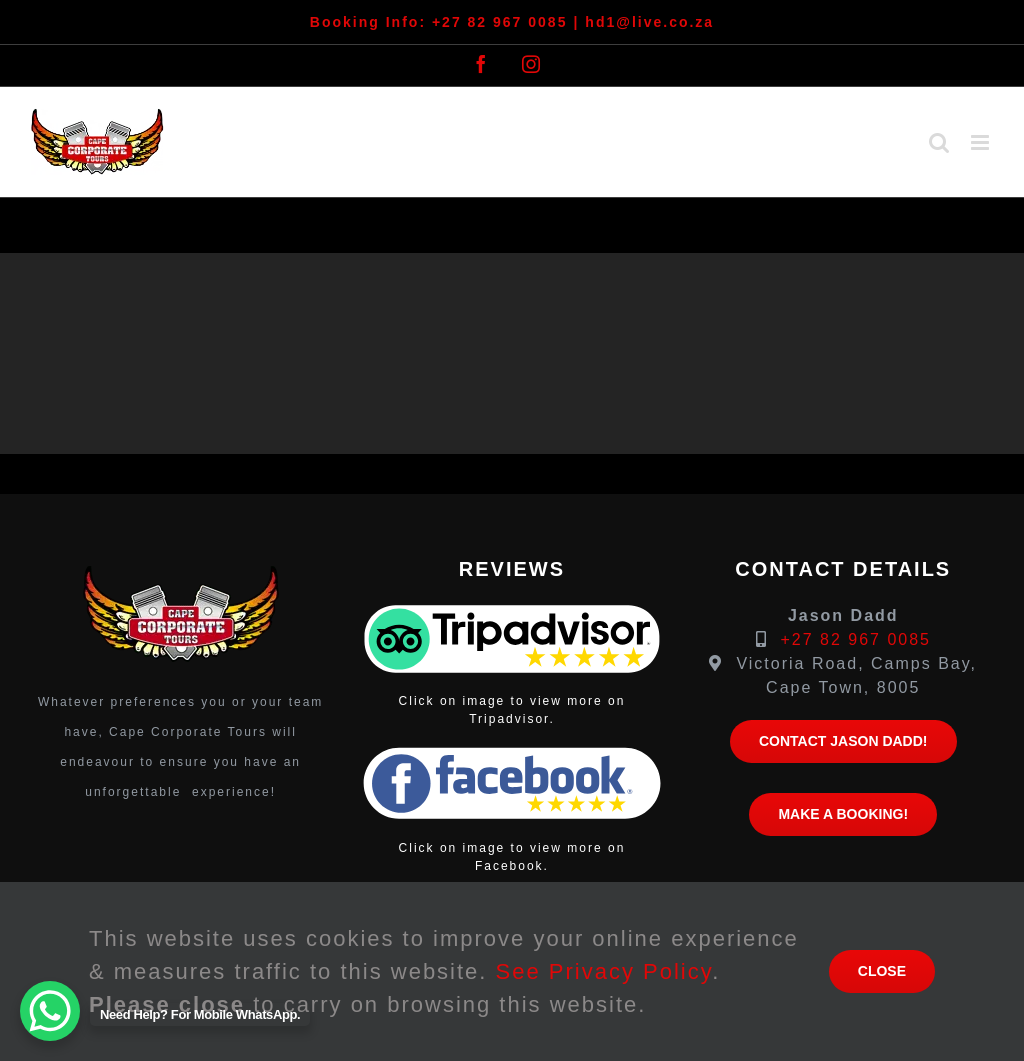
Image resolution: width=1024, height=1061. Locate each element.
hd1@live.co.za (649, 22)
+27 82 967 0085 (500, 22)
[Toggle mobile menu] (982, 142)
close (882, 971)
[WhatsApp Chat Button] (50, 1011)
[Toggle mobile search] (940, 142)
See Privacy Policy (604, 971)
